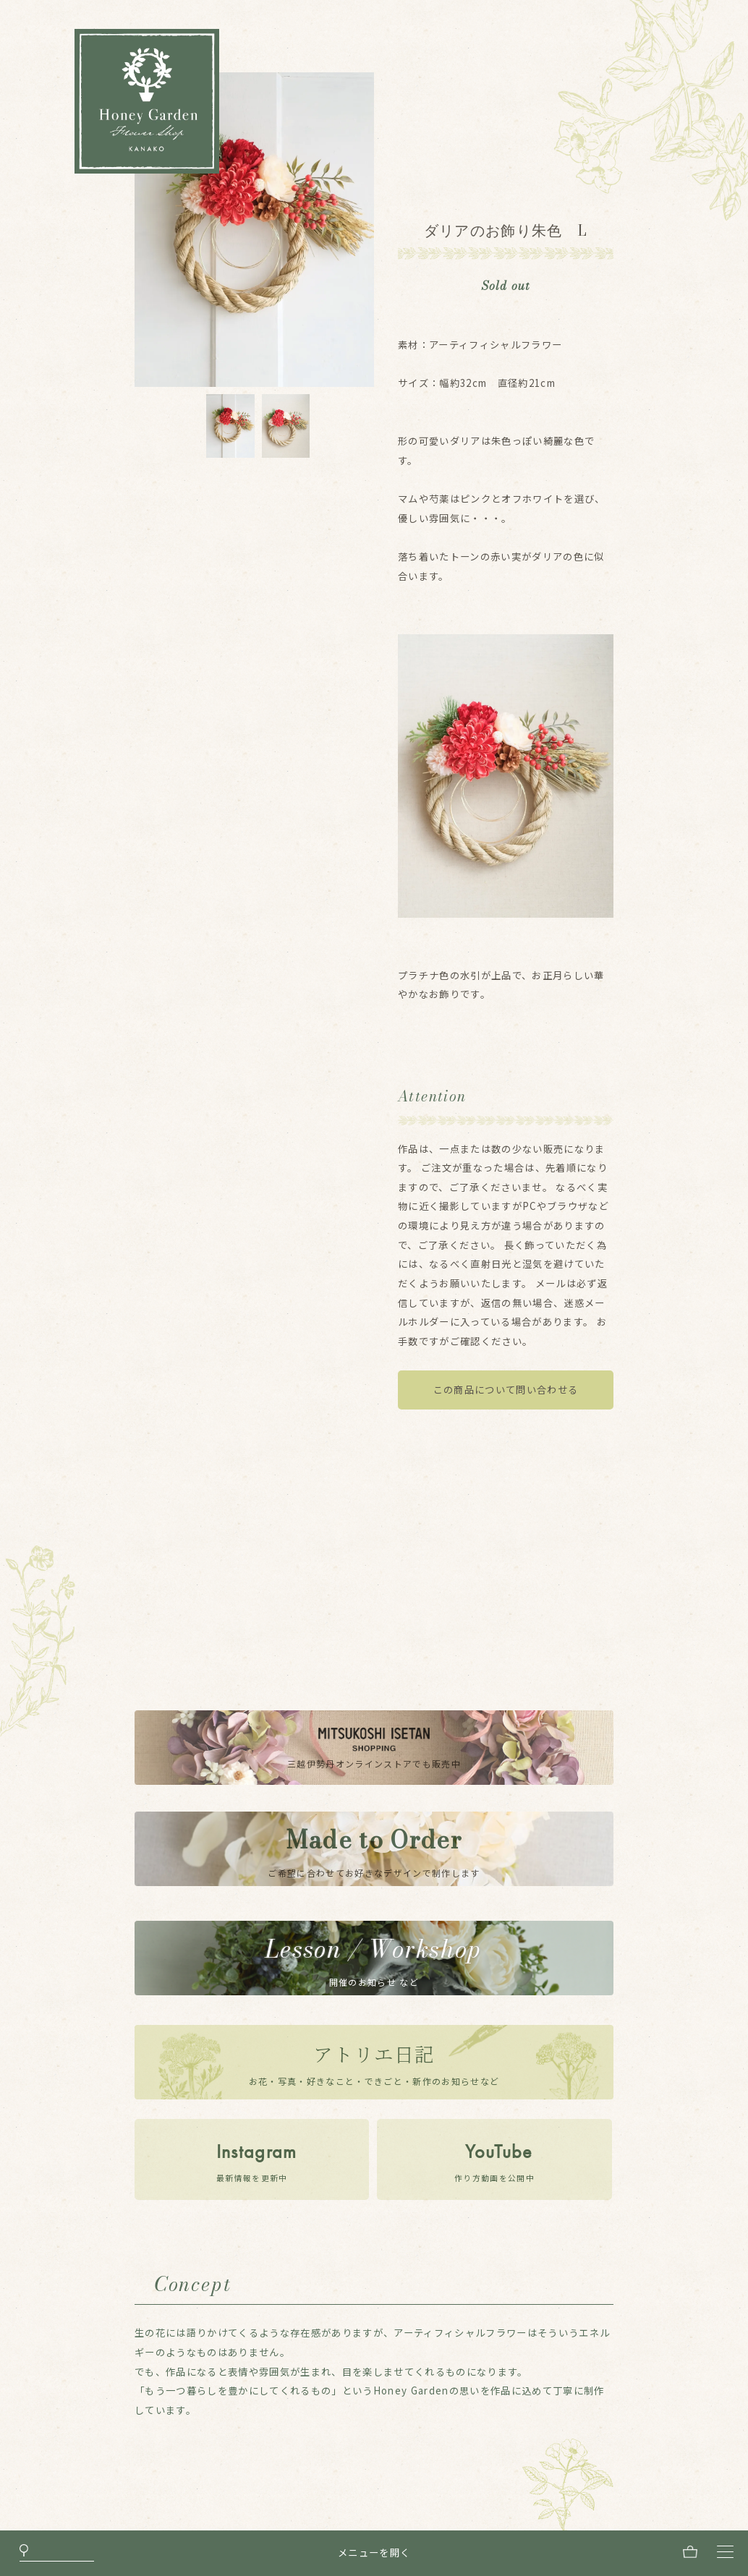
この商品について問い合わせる (506, 1389)
